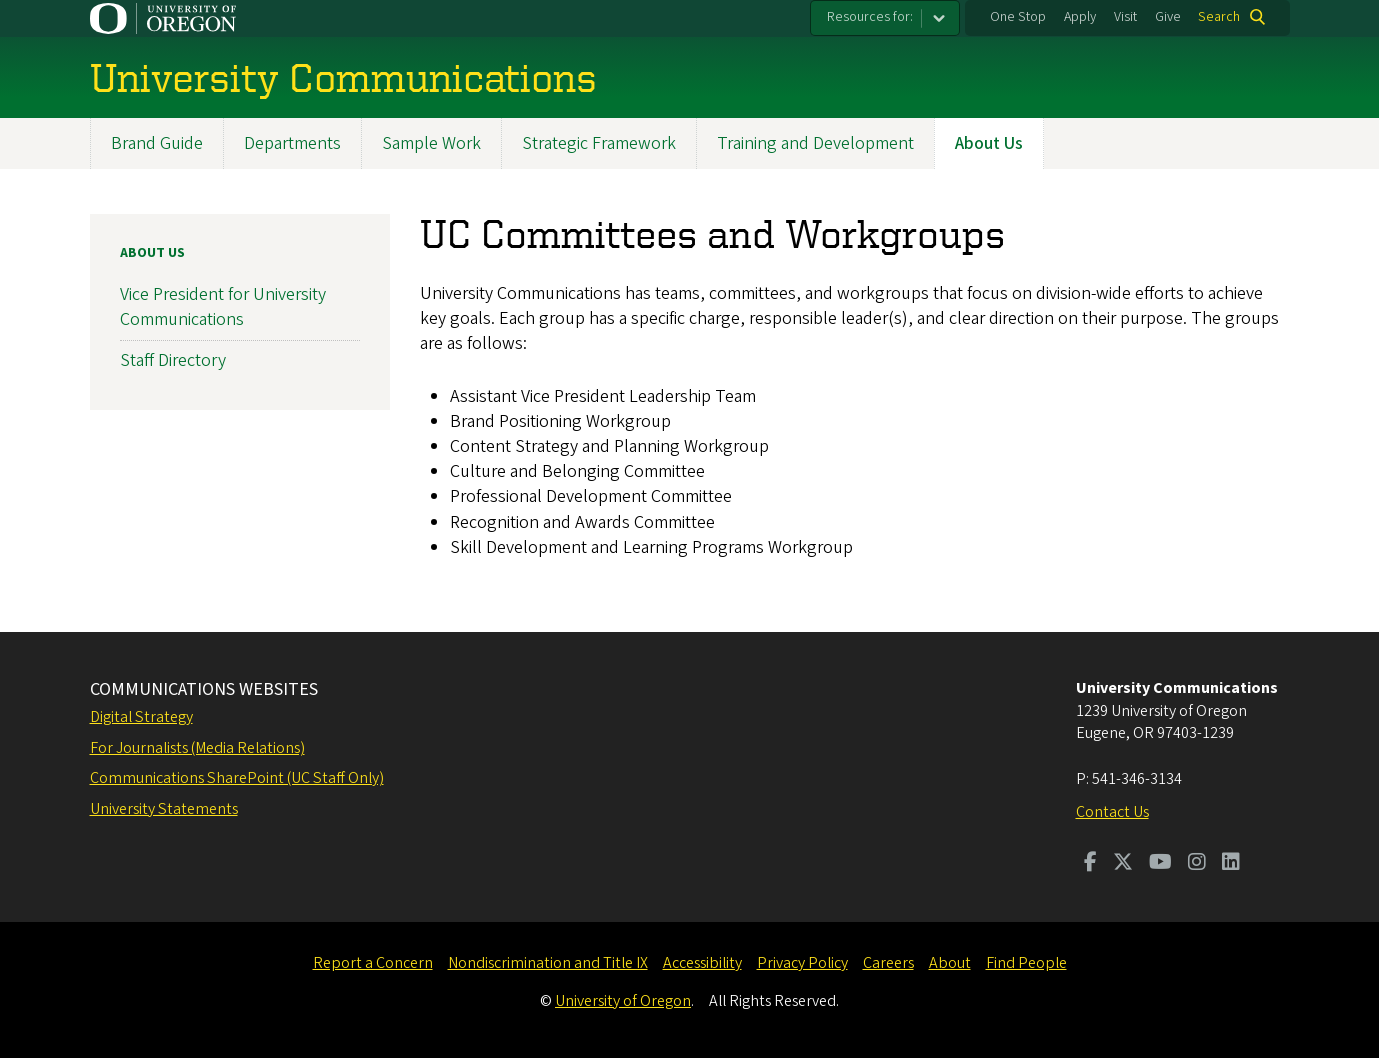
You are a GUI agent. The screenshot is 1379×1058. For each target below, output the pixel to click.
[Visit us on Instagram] (1197, 864)
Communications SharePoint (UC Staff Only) (237, 778)
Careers (888, 963)
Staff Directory (173, 360)
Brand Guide (157, 143)
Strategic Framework (599, 143)
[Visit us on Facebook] (1090, 864)
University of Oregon (623, 1001)
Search (1219, 17)
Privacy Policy (802, 963)
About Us (989, 143)
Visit (1125, 17)
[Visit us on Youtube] (1160, 864)
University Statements (164, 809)
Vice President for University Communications (223, 308)
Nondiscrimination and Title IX (548, 963)
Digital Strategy (141, 717)
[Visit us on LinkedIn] (1231, 864)
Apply (1080, 17)
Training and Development (815, 143)
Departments (292, 143)
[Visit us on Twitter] (1123, 864)
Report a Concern (373, 963)
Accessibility (702, 963)
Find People (1026, 963)
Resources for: (870, 17)
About (950, 963)
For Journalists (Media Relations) (197, 748)
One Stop (1018, 17)
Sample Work (431, 143)
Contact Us (1112, 812)
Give (1168, 17)
